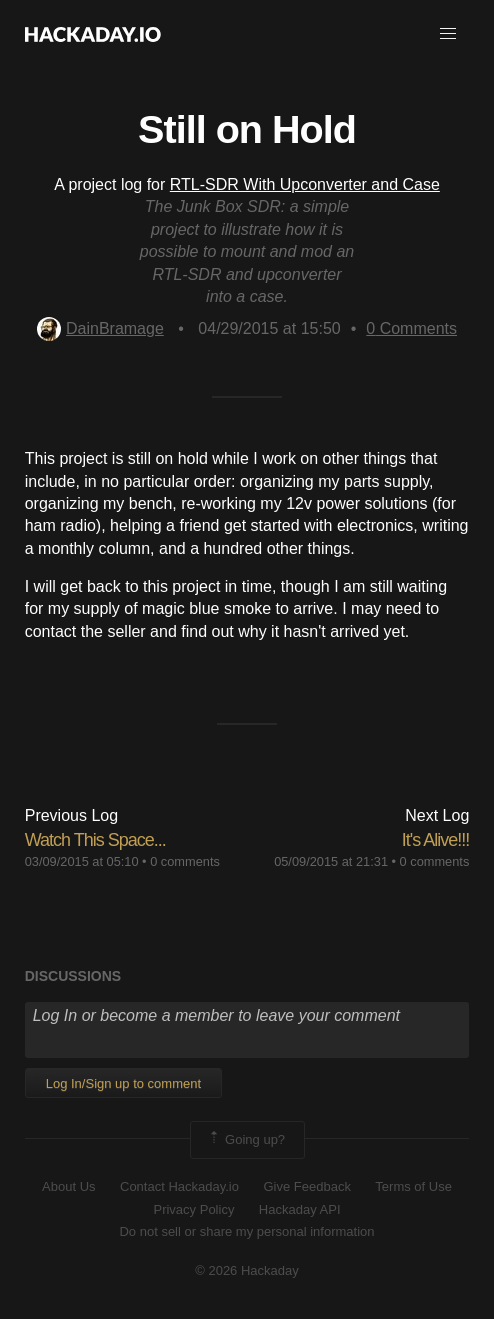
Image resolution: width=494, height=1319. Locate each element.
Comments (411, 328)
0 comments (185, 861)
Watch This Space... (95, 840)
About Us (68, 1186)
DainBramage (100, 328)
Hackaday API (300, 1209)
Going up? (246, 1140)
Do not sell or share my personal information (246, 1231)
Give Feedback (306, 1186)
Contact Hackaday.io (179, 1186)
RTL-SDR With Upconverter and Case (305, 184)
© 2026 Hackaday (247, 1270)
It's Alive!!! (435, 840)
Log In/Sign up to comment (123, 1083)
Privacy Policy (193, 1209)
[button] (448, 34)
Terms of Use (413, 1186)
